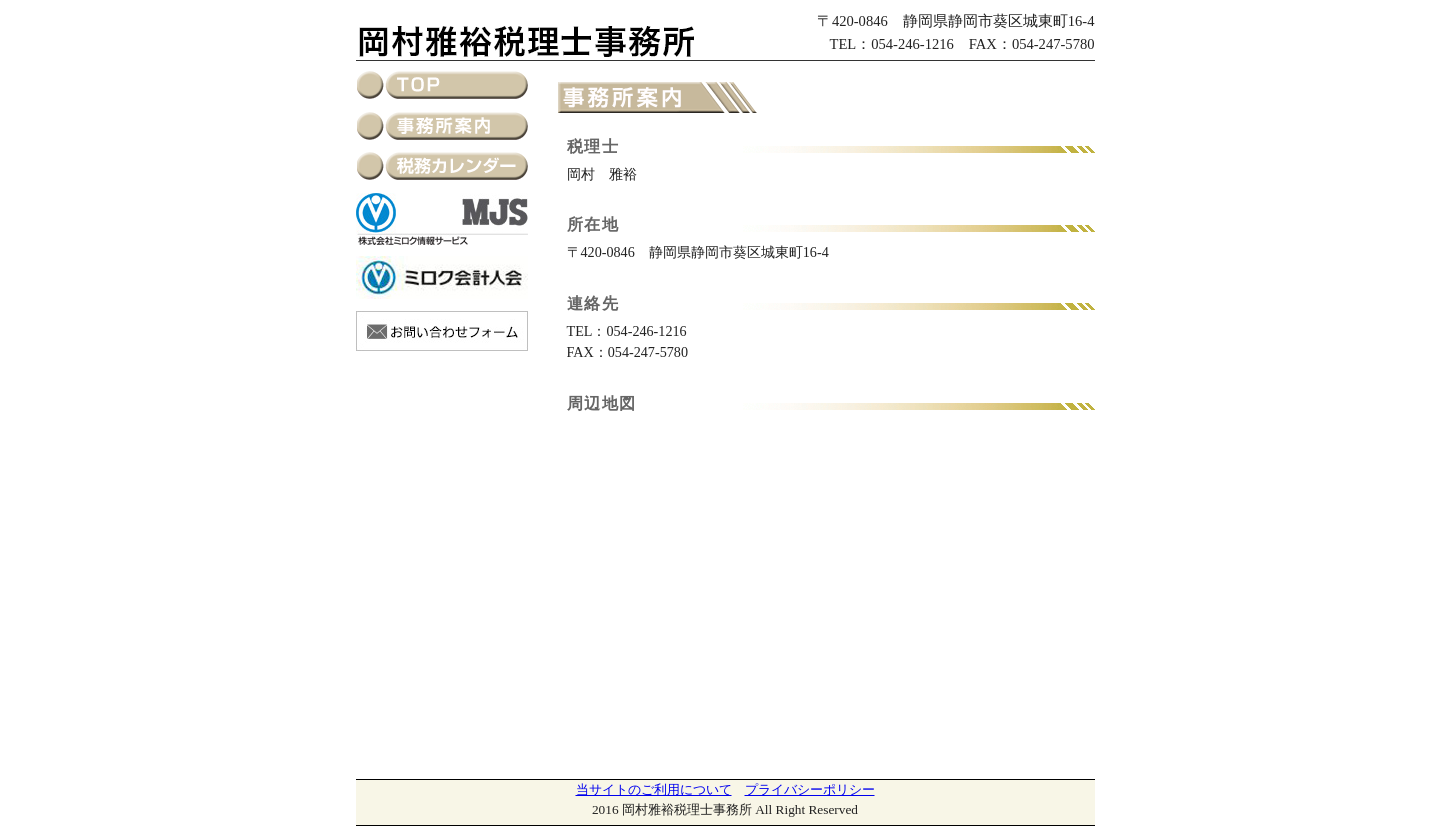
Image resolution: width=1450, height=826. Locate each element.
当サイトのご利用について (654, 789)
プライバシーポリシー (810, 789)
